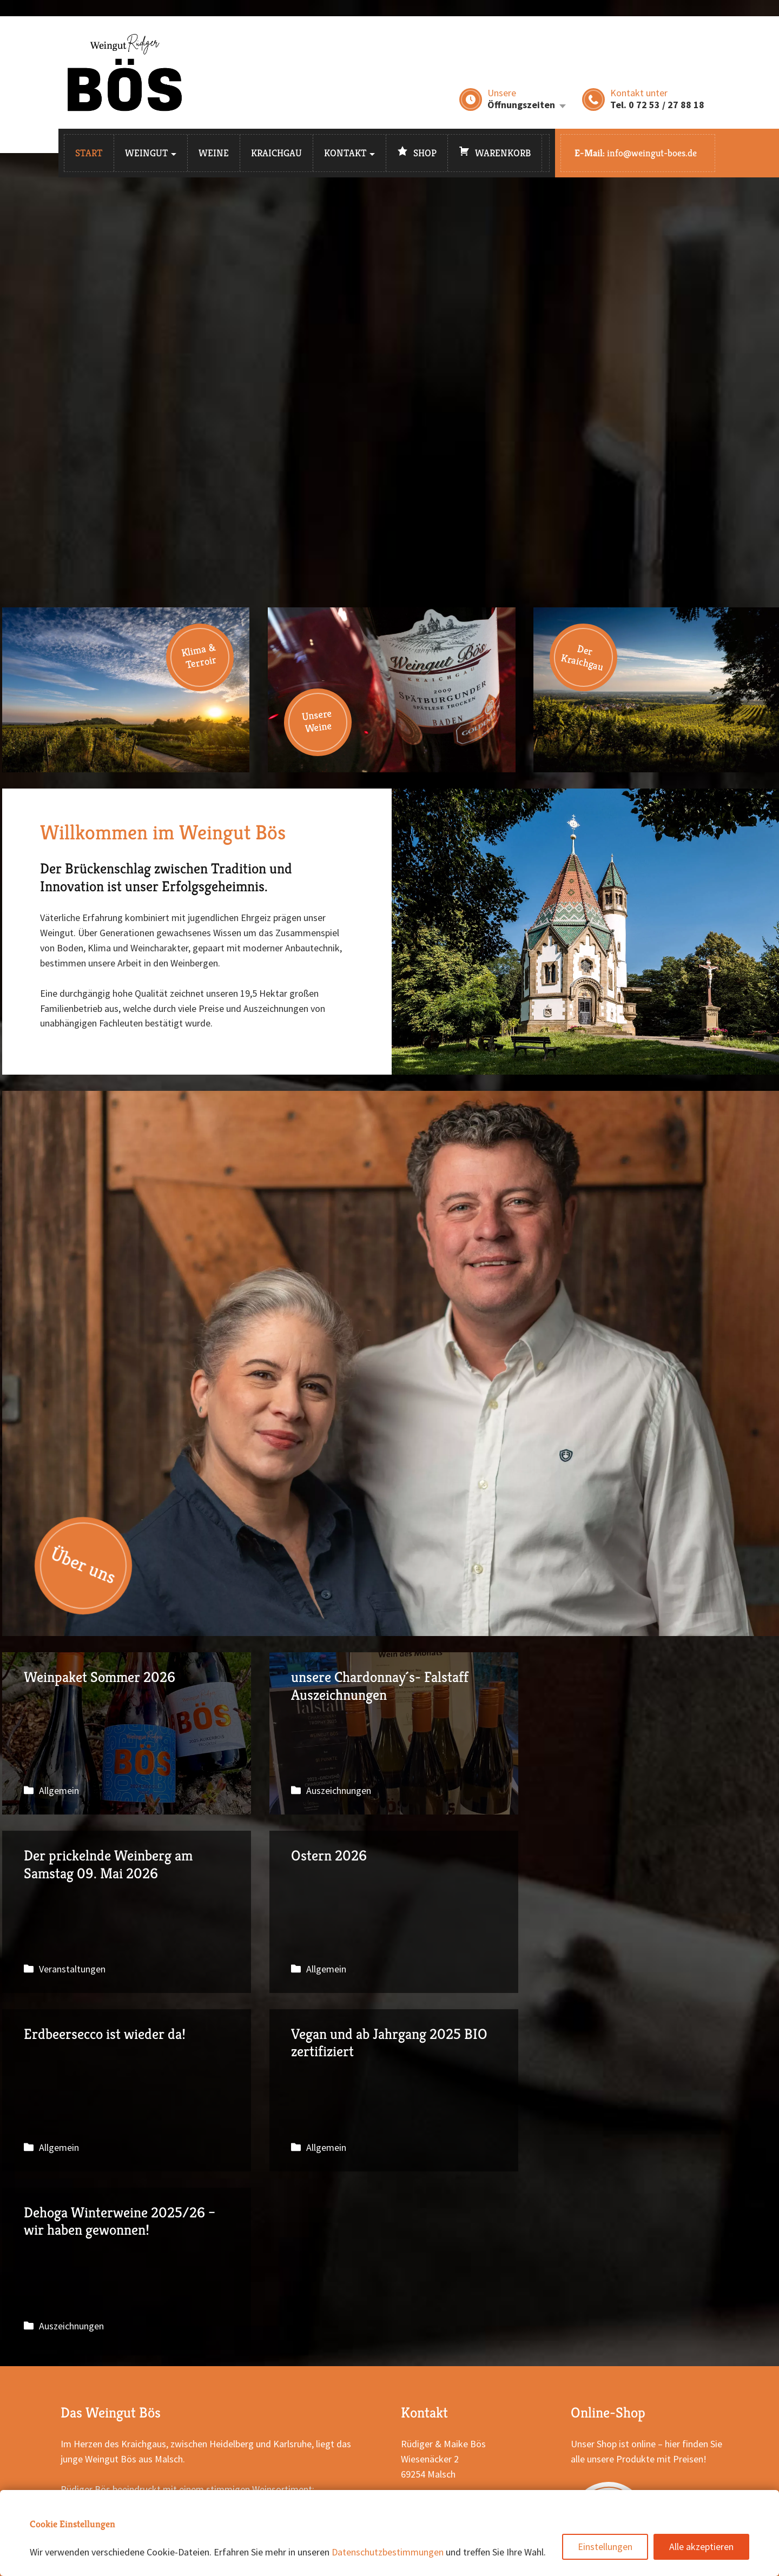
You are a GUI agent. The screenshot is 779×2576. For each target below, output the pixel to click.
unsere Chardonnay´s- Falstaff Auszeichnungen (391, 1733)
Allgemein (59, 1790)
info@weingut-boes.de (652, 153)
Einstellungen (605, 2546)
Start (89, 153)
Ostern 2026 (125, 1912)
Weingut (146, 153)
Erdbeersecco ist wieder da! (391, 1912)
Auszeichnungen (337, 1790)
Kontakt (345, 153)
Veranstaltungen (603, 1790)
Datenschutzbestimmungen (388, 2552)
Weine (214, 153)
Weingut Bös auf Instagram (471, 2386)
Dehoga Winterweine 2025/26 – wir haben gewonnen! (125, 2090)
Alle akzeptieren (701, 2546)
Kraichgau (276, 153)
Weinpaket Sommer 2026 (125, 1733)
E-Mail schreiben (449, 2371)
